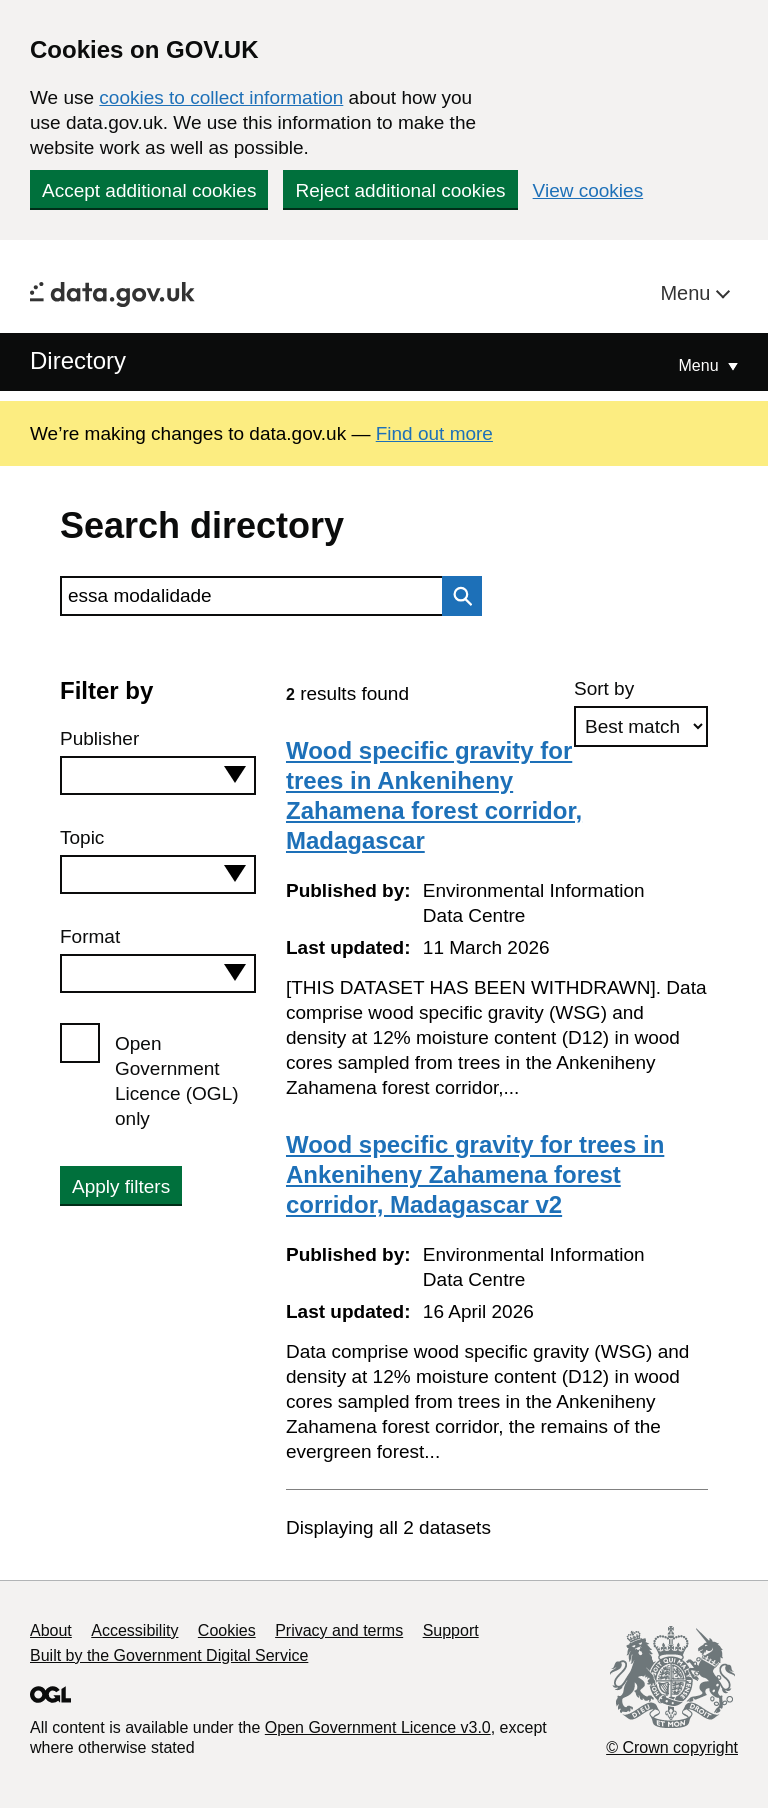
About (51, 1630)
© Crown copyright (672, 1747)
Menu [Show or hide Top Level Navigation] (701, 365)
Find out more (434, 433)
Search (457, 596)
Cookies (227, 1630)
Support (451, 1630)
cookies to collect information (221, 97)
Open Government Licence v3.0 (378, 1727)
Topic (82, 837)
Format (90, 936)
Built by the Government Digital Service (169, 1655)
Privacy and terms (339, 1630)
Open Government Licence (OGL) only (177, 1081)
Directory (78, 360)
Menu (688, 293)
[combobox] (158, 775)
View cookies (588, 190)
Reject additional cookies (400, 190)
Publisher (99, 738)
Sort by (604, 688)
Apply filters (121, 1186)
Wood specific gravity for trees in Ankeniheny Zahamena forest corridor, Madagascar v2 (475, 1174)
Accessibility (134, 1630)
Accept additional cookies (149, 190)
